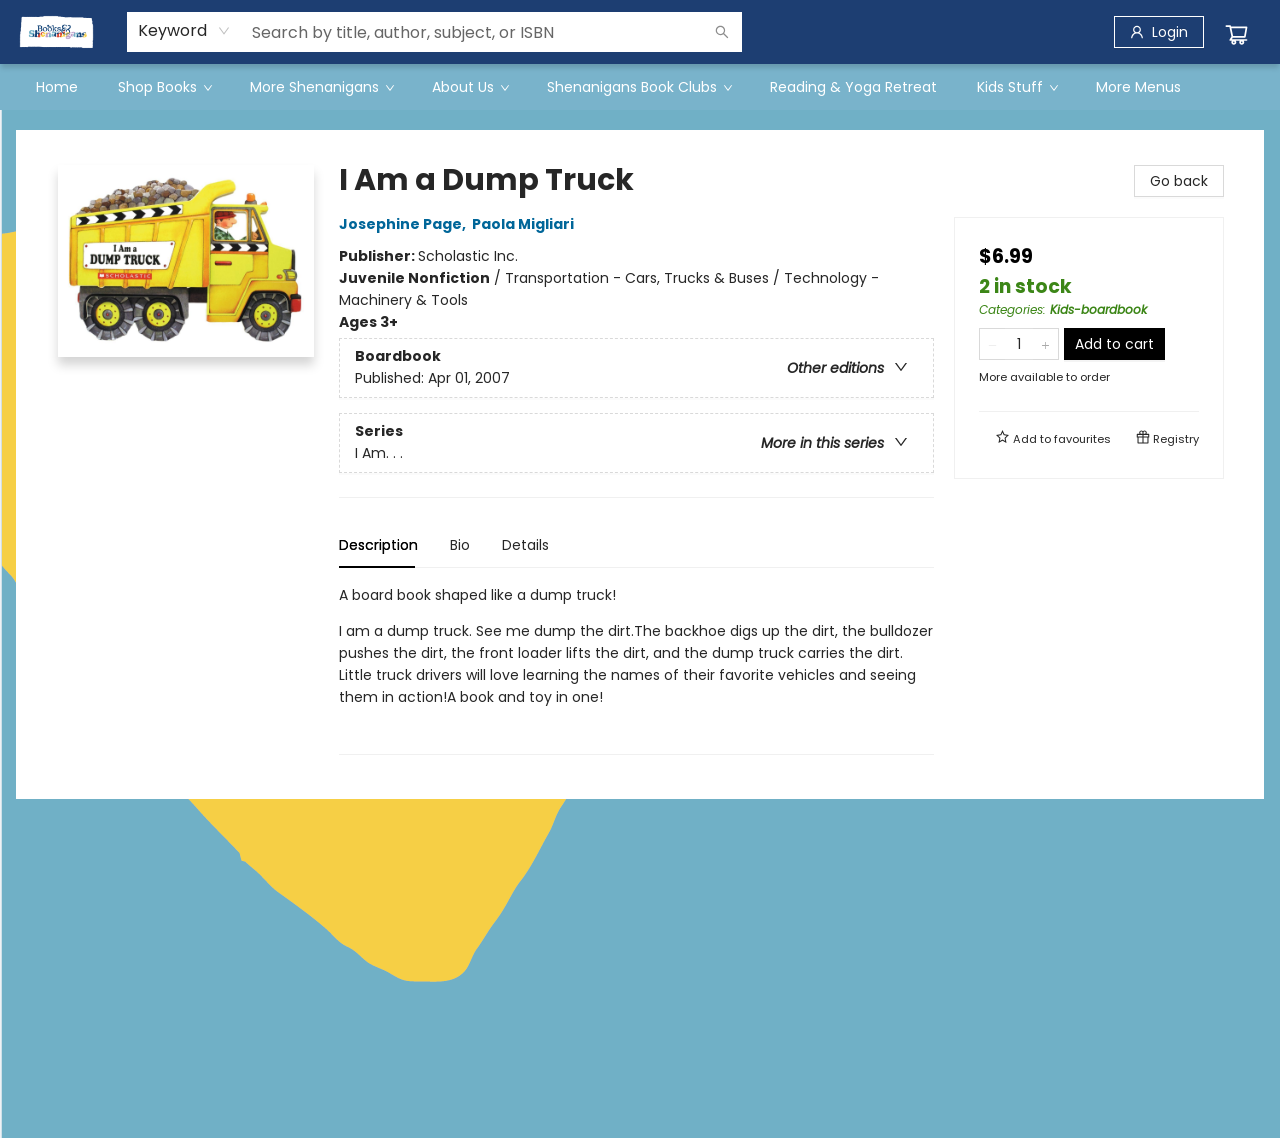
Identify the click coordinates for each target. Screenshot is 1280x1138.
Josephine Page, (405, 224)
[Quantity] (1019, 344)
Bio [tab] (460, 545)
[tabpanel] (636, 669)
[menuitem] (57, 87)
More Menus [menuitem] (1138, 87)
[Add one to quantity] (1045, 344)
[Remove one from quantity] (992, 344)
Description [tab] (378, 545)
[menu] (640, 87)
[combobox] (184, 31)
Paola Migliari (526, 224)
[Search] (722, 32)
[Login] (1159, 32)
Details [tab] (525, 545)
